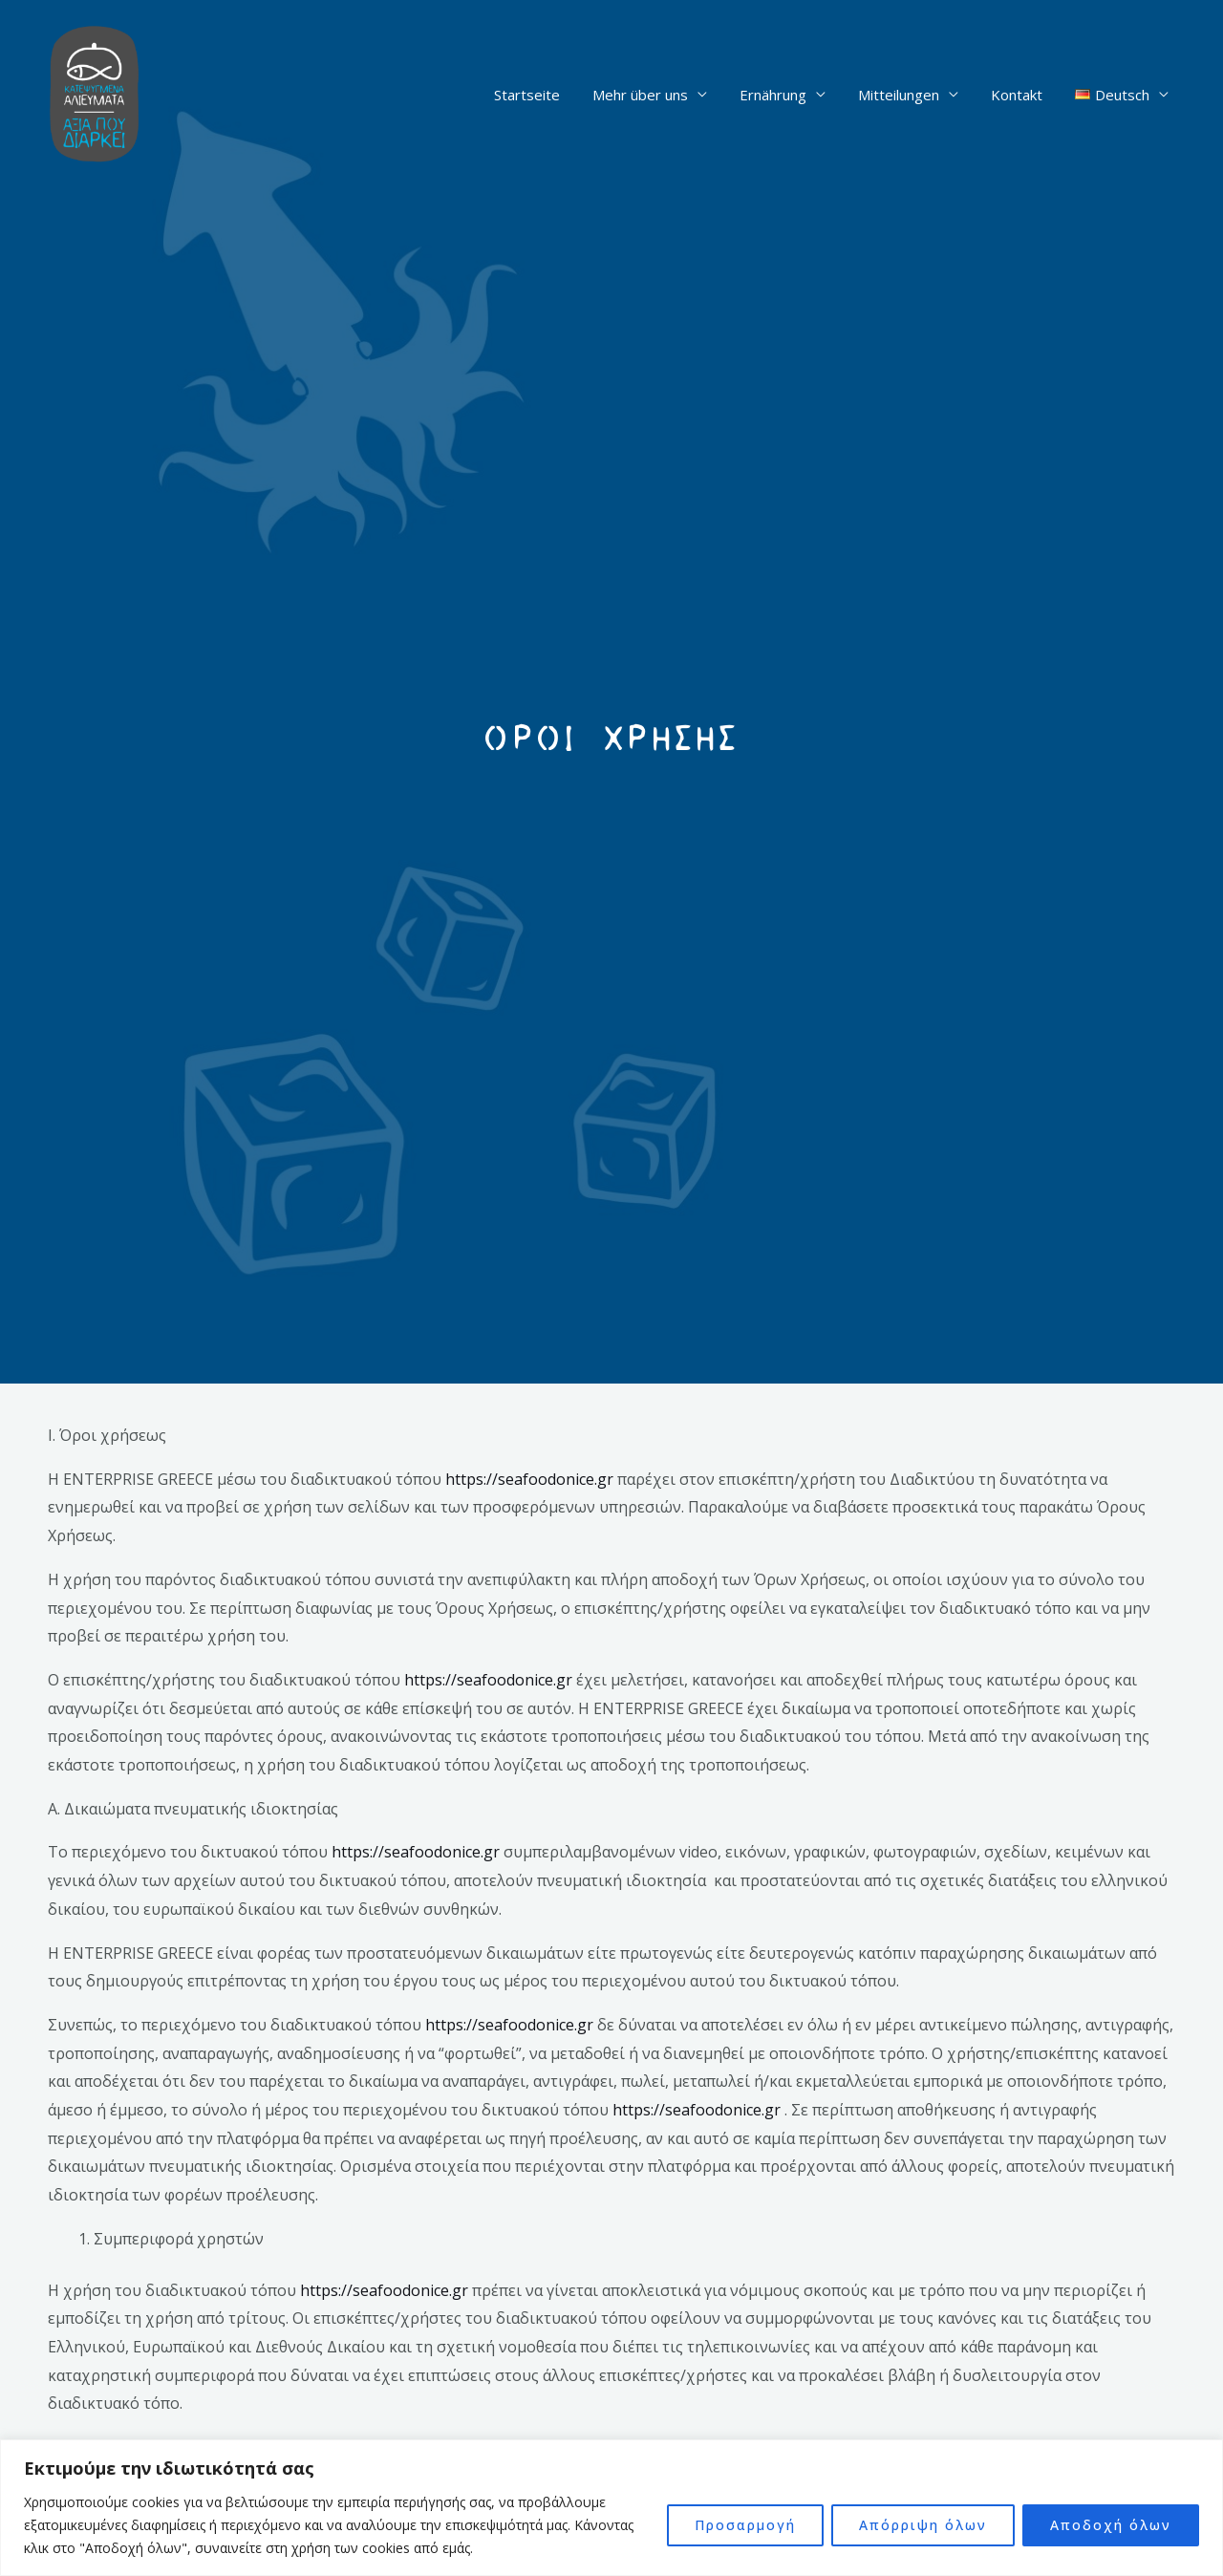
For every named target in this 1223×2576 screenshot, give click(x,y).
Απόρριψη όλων (923, 2525)
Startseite (549, 94)
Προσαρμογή (745, 2525)
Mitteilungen (909, 94)
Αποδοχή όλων (1110, 2525)
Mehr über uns (658, 94)
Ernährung (787, 94)
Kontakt (1023, 94)
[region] (611, 2507)
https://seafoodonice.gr (529, 1479)
